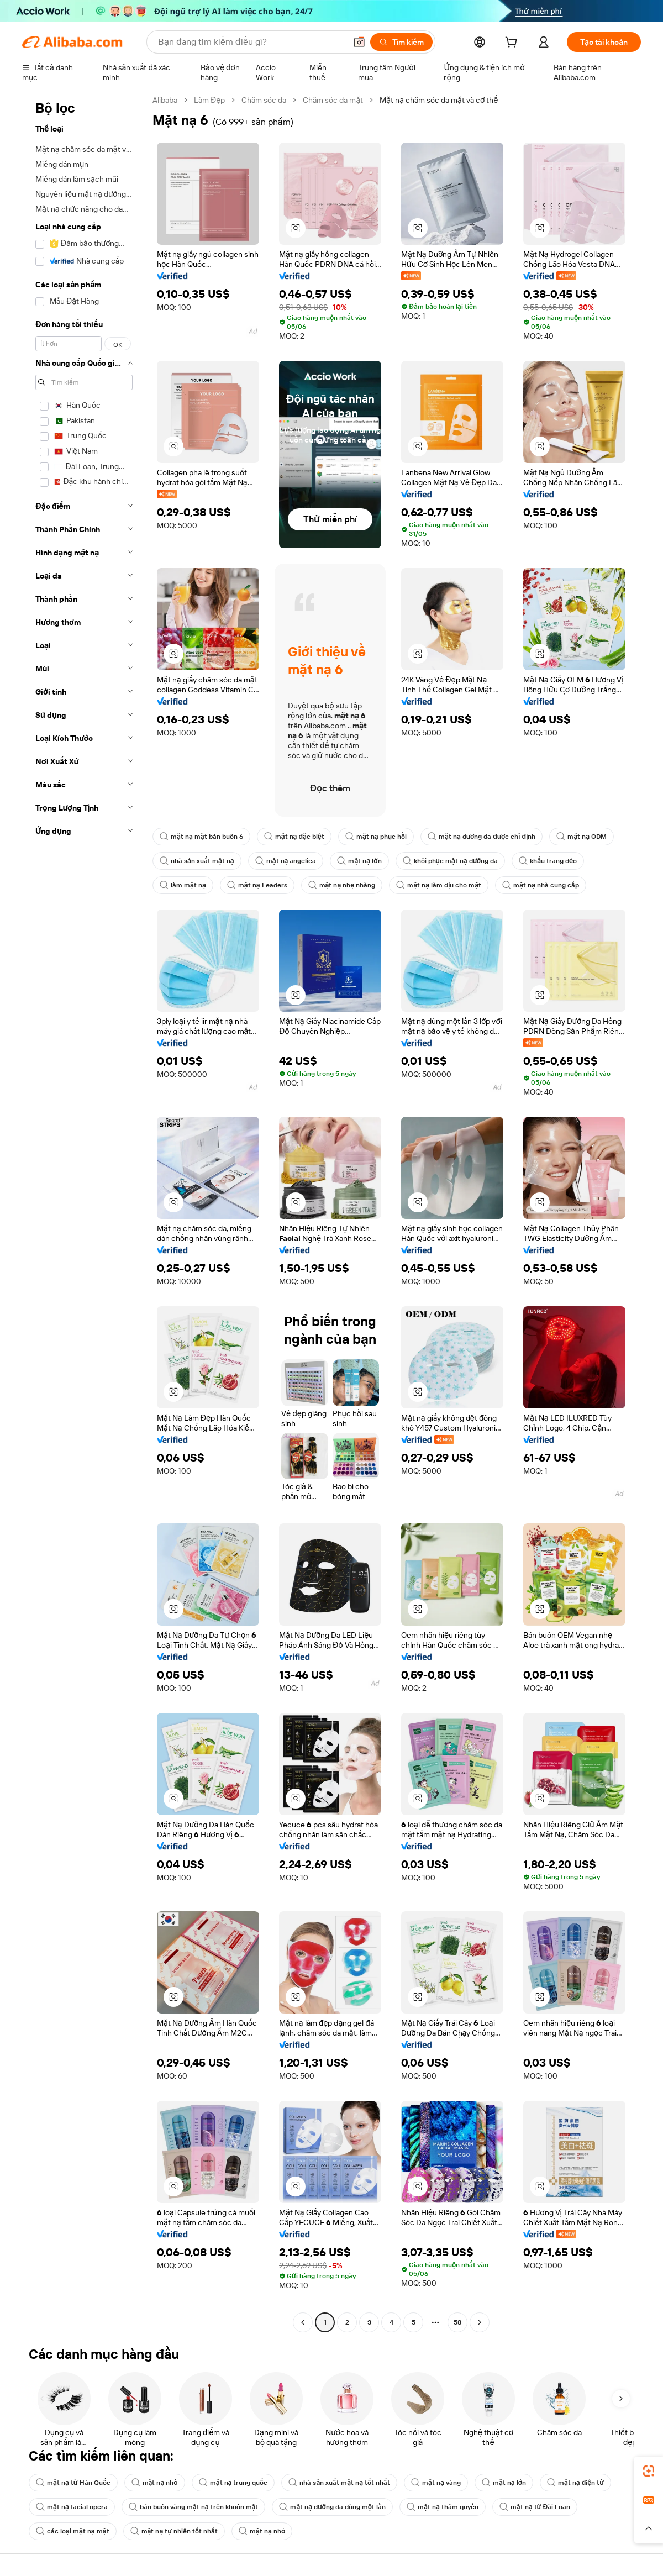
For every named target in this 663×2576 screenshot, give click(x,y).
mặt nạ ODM (581, 836)
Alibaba (164, 100)
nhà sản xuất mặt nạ (197, 860)
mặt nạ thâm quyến (442, 2507)
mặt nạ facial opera (72, 2507)
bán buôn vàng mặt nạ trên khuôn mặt (194, 2507)
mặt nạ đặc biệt (294, 836)
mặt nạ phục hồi (376, 836)
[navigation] (84, 1212)
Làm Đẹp (209, 100)
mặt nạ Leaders (257, 885)
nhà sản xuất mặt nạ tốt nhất (339, 2482)
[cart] (513, 43)
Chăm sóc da (263, 100)
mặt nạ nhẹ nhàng (342, 885)
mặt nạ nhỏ (154, 2482)
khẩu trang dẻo (548, 860)
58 (457, 2322)
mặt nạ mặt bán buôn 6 (201, 836)
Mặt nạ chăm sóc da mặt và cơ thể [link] (439, 100)
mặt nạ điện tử (575, 2482)
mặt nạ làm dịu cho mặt (438, 885)
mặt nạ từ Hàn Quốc (73, 2482)
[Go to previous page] (303, 2322)
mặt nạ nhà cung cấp (540, 885)
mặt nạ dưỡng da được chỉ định (481, 836)
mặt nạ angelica (286, 860)
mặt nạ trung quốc (233, 2482)
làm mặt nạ (183, 885)
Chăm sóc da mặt (333, 100)
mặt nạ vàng (436, 2482)
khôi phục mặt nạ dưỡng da (450, 860)
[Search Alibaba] (251, 42)
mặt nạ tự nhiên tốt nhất (174, 2531)
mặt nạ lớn (359, 860)
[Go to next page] (480, 2322)
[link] (648, 2471)
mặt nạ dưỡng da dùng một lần (332, 2507)
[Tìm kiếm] (401, 42)
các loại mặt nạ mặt (72, 2531)
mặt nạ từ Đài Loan (535, 2507)
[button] (359, 42)
